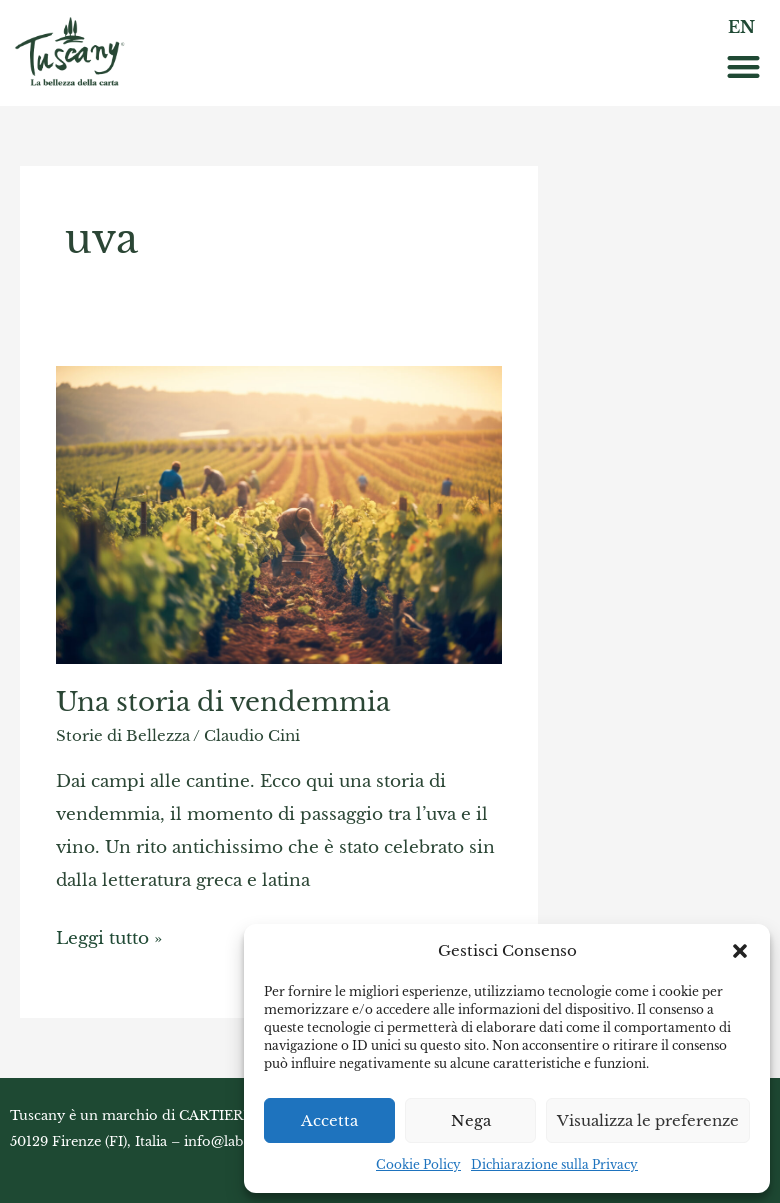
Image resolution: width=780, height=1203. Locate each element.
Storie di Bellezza (123, 735)
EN (741, 27)
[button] (740, 951)
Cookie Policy (418, 1164)
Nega (471, 1120)
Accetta (329, 1120)
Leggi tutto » (109, 935)
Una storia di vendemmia (223, 702)
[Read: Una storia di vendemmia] (279, 513)
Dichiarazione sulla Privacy (554, 1164)
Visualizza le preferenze (648, 1120)
